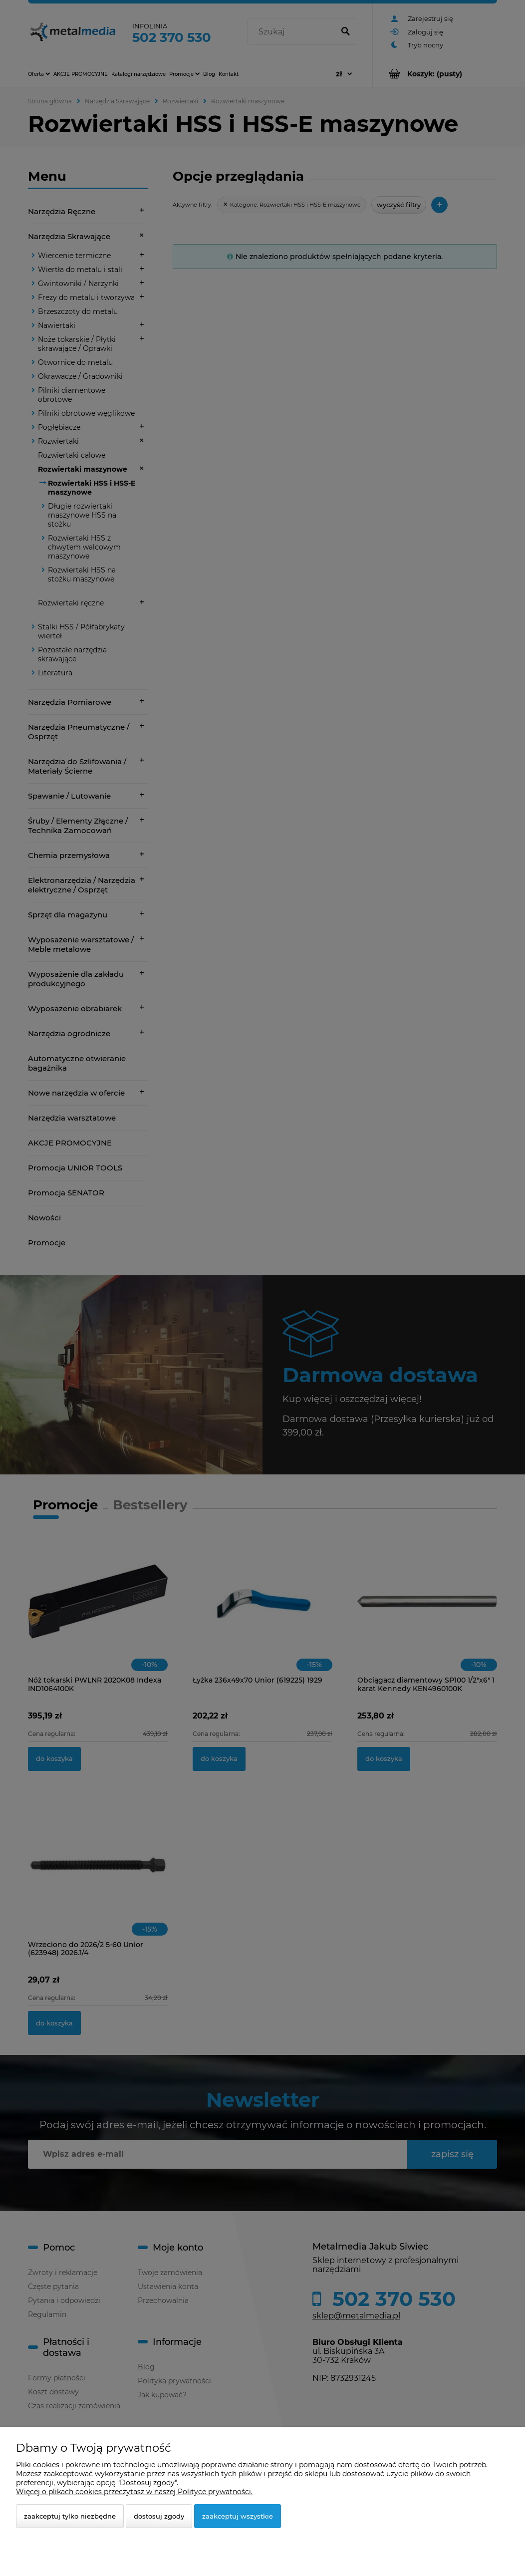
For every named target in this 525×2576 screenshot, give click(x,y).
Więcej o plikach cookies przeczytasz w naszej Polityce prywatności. (134, 2491)
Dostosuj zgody (159, 2516)
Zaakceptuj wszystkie (237, 2516)
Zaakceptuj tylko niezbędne (70, 2516)
